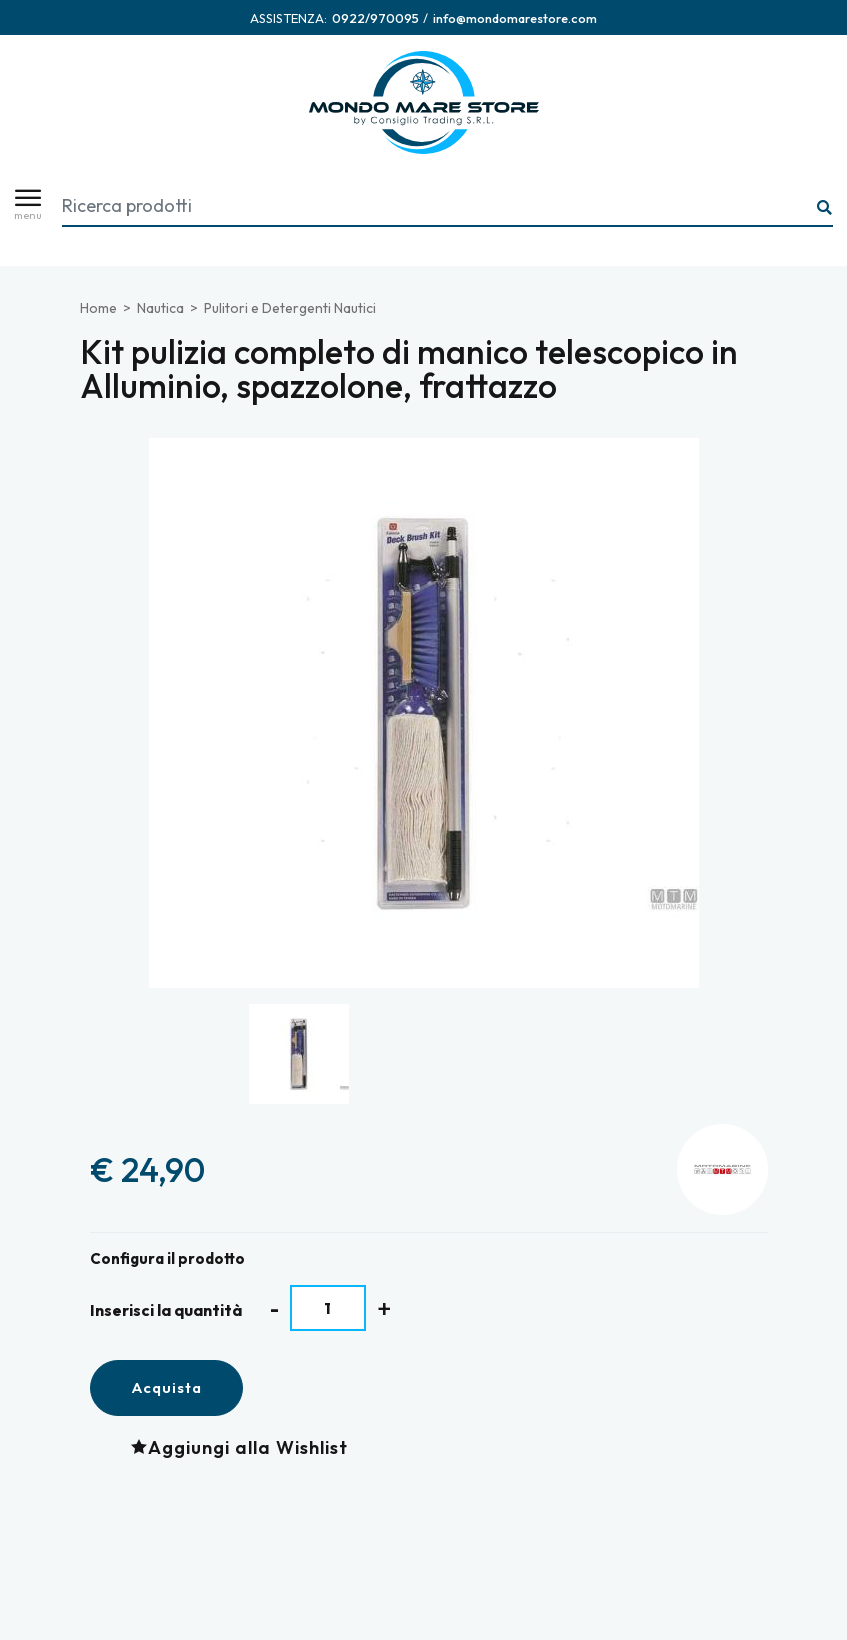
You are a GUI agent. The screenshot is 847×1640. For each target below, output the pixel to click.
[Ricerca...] (825, 208)
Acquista (166, 1387)
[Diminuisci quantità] (274, 1308)
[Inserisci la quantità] (328, 1308)
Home (98, 308)
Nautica (160, 308)
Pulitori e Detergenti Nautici (290, 308)
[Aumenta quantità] (384, 1308)
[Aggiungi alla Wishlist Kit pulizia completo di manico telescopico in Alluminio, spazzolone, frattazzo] (244, 1446)
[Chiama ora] (375, 18)
